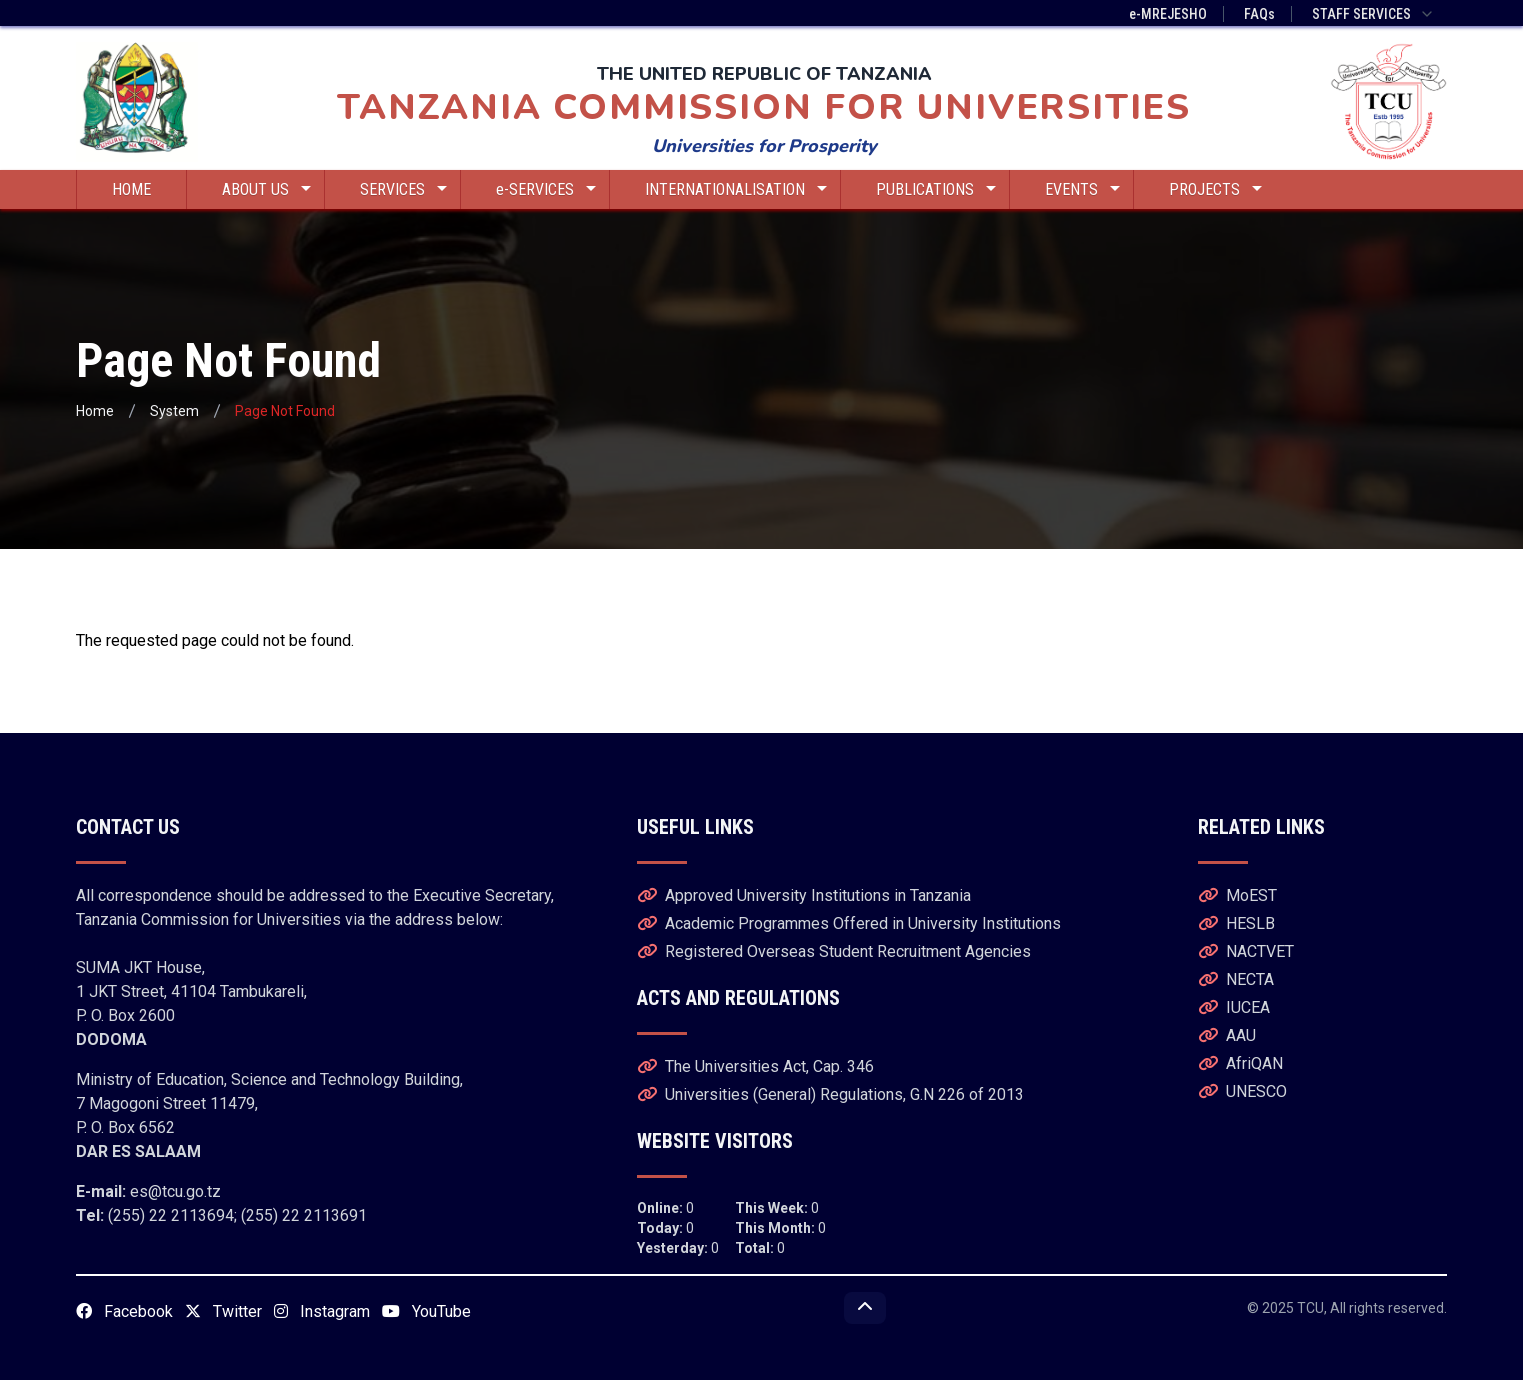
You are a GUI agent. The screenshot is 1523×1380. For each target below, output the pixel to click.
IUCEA (1234, 1007)
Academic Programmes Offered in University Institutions (849, 923)
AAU (1227, 1035)
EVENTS (1082, 189)
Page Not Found (285, 411)
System (174, 411)
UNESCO (1242, 1091)
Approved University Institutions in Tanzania (804, 895)
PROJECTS (1215, 189)
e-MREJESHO (1168, 14)
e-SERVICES (546, 189)
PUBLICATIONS (936, 189)
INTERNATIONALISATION (736, 189)
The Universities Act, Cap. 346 (755, 1066)
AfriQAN (1240, 1063)
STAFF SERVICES (1373, 14)
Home (95, 411)
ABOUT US (266, 189)
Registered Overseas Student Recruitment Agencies (834, 951)
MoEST (1237, 895)
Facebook (124, 1311)
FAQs (1259, 14)
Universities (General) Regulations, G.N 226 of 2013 (830, 1094)
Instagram (322, 1311)
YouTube (426, 1311)
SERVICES (403, 189)
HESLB (1236, 923)
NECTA (1236, 979)
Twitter (223, 1311)
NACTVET (1246, 951)
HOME (131, 189)
